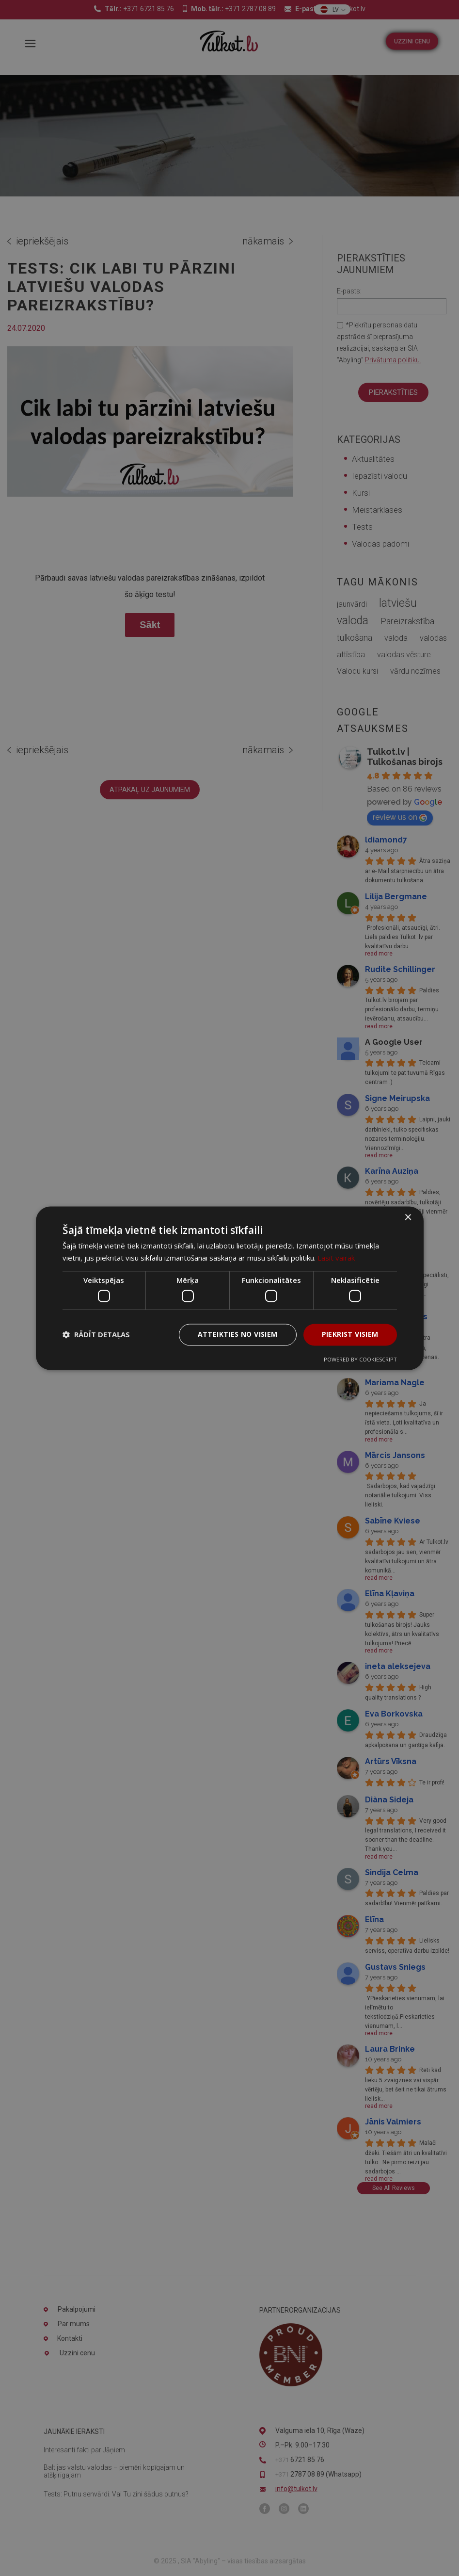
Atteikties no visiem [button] (238, 1334)
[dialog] (229, 1288)
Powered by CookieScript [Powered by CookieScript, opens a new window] (360, 1359)
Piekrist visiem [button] (350, 1334)
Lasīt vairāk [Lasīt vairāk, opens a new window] (336, 1258)
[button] (96, 1334)
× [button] (408, 1217)
